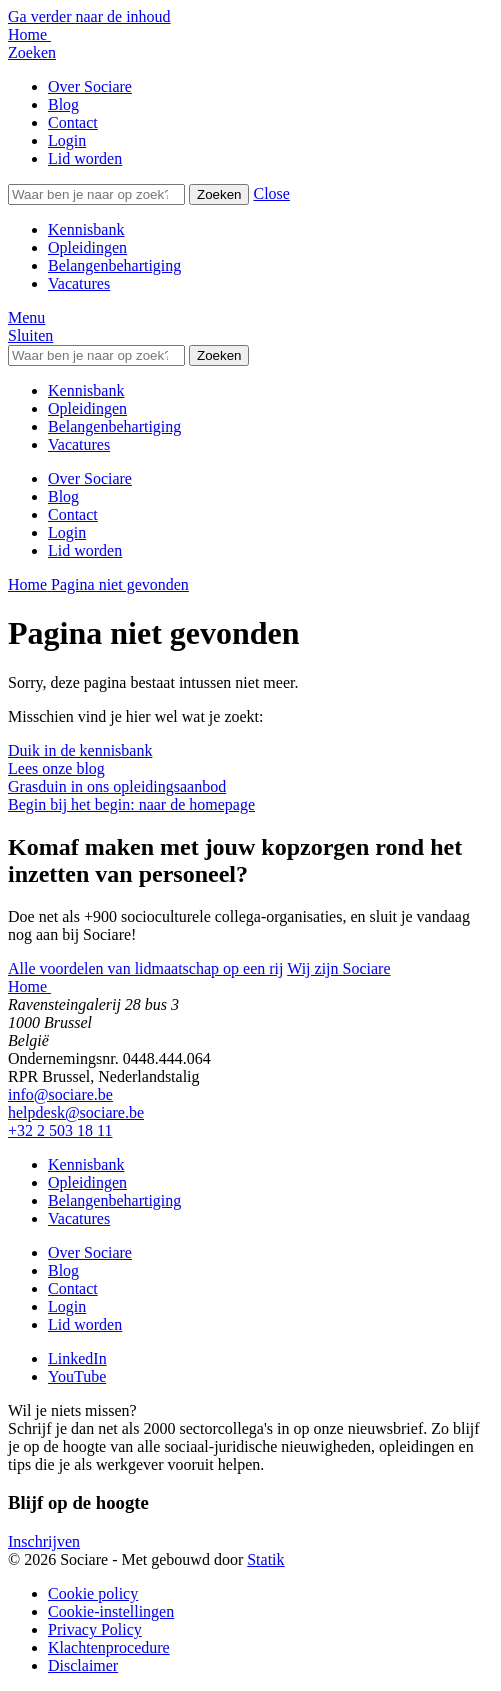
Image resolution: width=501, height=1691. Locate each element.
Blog (63, 104)
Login (67, 140)
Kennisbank (86, 229)
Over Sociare (90, 86)
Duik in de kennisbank (80, 750)
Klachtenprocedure (109, 1647)
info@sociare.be (60, 1094)
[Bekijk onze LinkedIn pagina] (77, 1358)
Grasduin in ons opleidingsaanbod (117, 786)
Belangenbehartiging (114, 265)
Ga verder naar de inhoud (89, 16)
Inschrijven (44, 1541)
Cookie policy (93, 1593)
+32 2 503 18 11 (60, 1130)
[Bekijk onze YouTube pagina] (77, 1376)
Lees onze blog (56, 768)
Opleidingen (87, 247)
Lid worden (85, 158)
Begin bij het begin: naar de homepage (131, 804)
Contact (73, 122)
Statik (265, 1559)
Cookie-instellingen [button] (111, 1611)
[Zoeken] (96, 194)
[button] (271, 193)
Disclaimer (83, 1665)
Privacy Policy (95, 1629)
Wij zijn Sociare (338, 968)
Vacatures (79, 283)
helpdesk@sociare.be (76, 1112)
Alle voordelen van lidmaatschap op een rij (145, 968)
